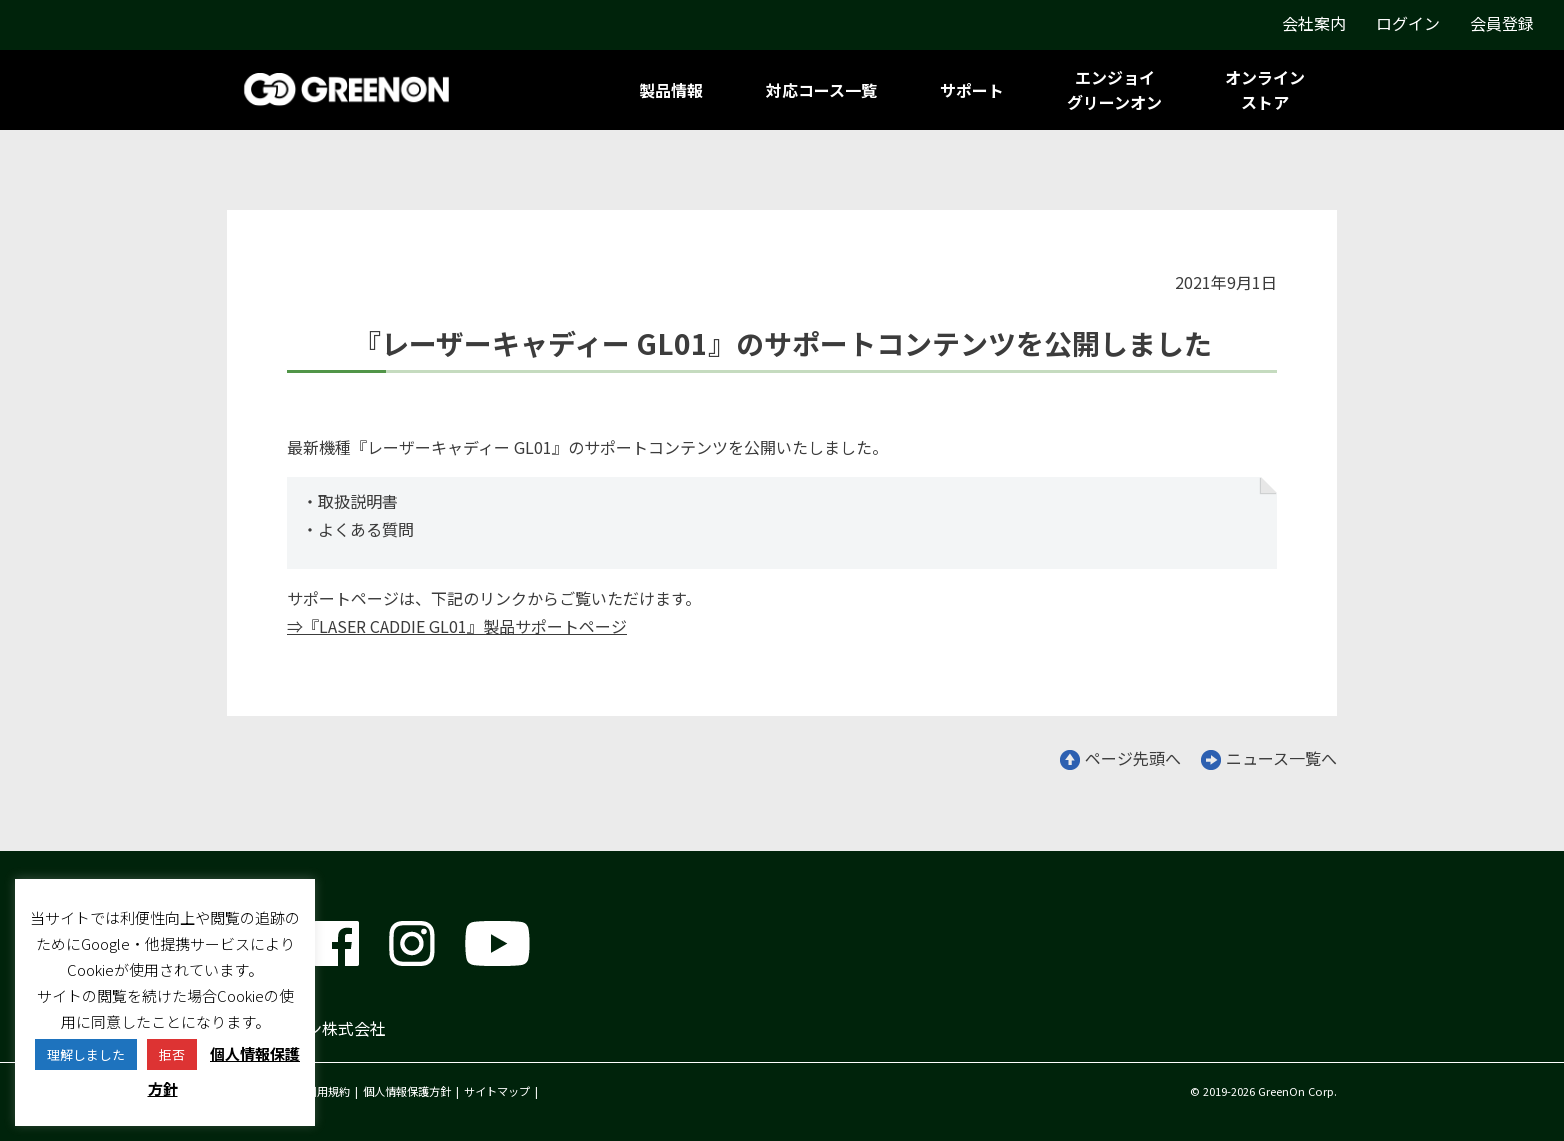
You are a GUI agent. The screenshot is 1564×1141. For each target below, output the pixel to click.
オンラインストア (1265, 89)
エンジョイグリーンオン (1114, 89)
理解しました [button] (86, 1054)
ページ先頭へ (1120, 758)
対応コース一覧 (821, 90)
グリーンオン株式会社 (306, 1028)
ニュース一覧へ (1269, 758)
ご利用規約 (322, 1091)
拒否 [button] (172, 1054)
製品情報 (671, 90)
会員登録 (1502, 23)
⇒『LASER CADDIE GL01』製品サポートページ (457, 626)
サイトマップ (497, 1091)
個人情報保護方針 (407, 1091)
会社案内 (1314, 23)
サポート (972, 90)
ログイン (1408, 23)
